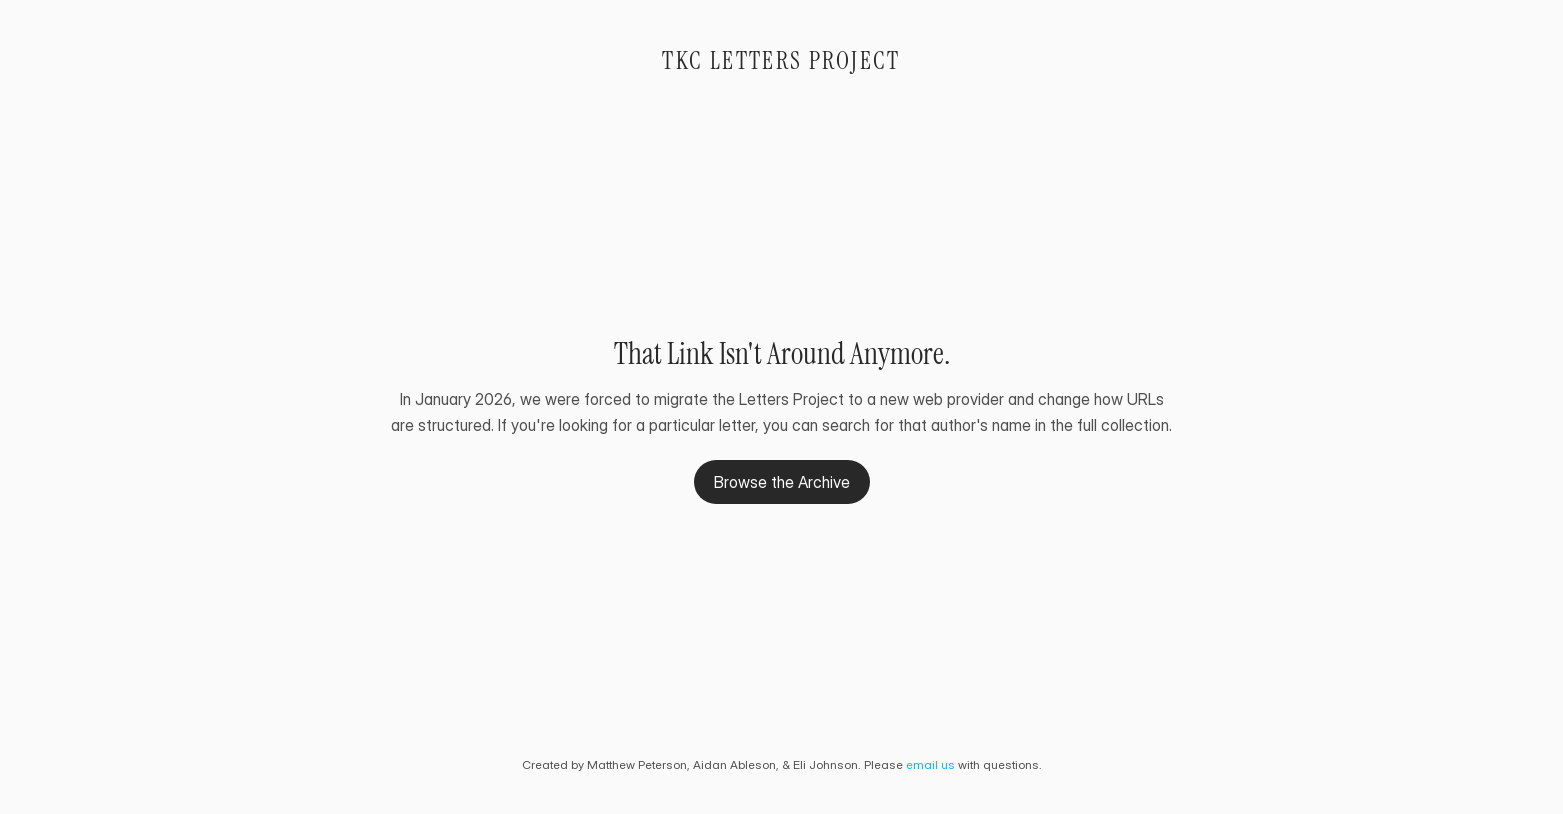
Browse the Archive (782, 482)
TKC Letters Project (781, 60)
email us (930, 764)
